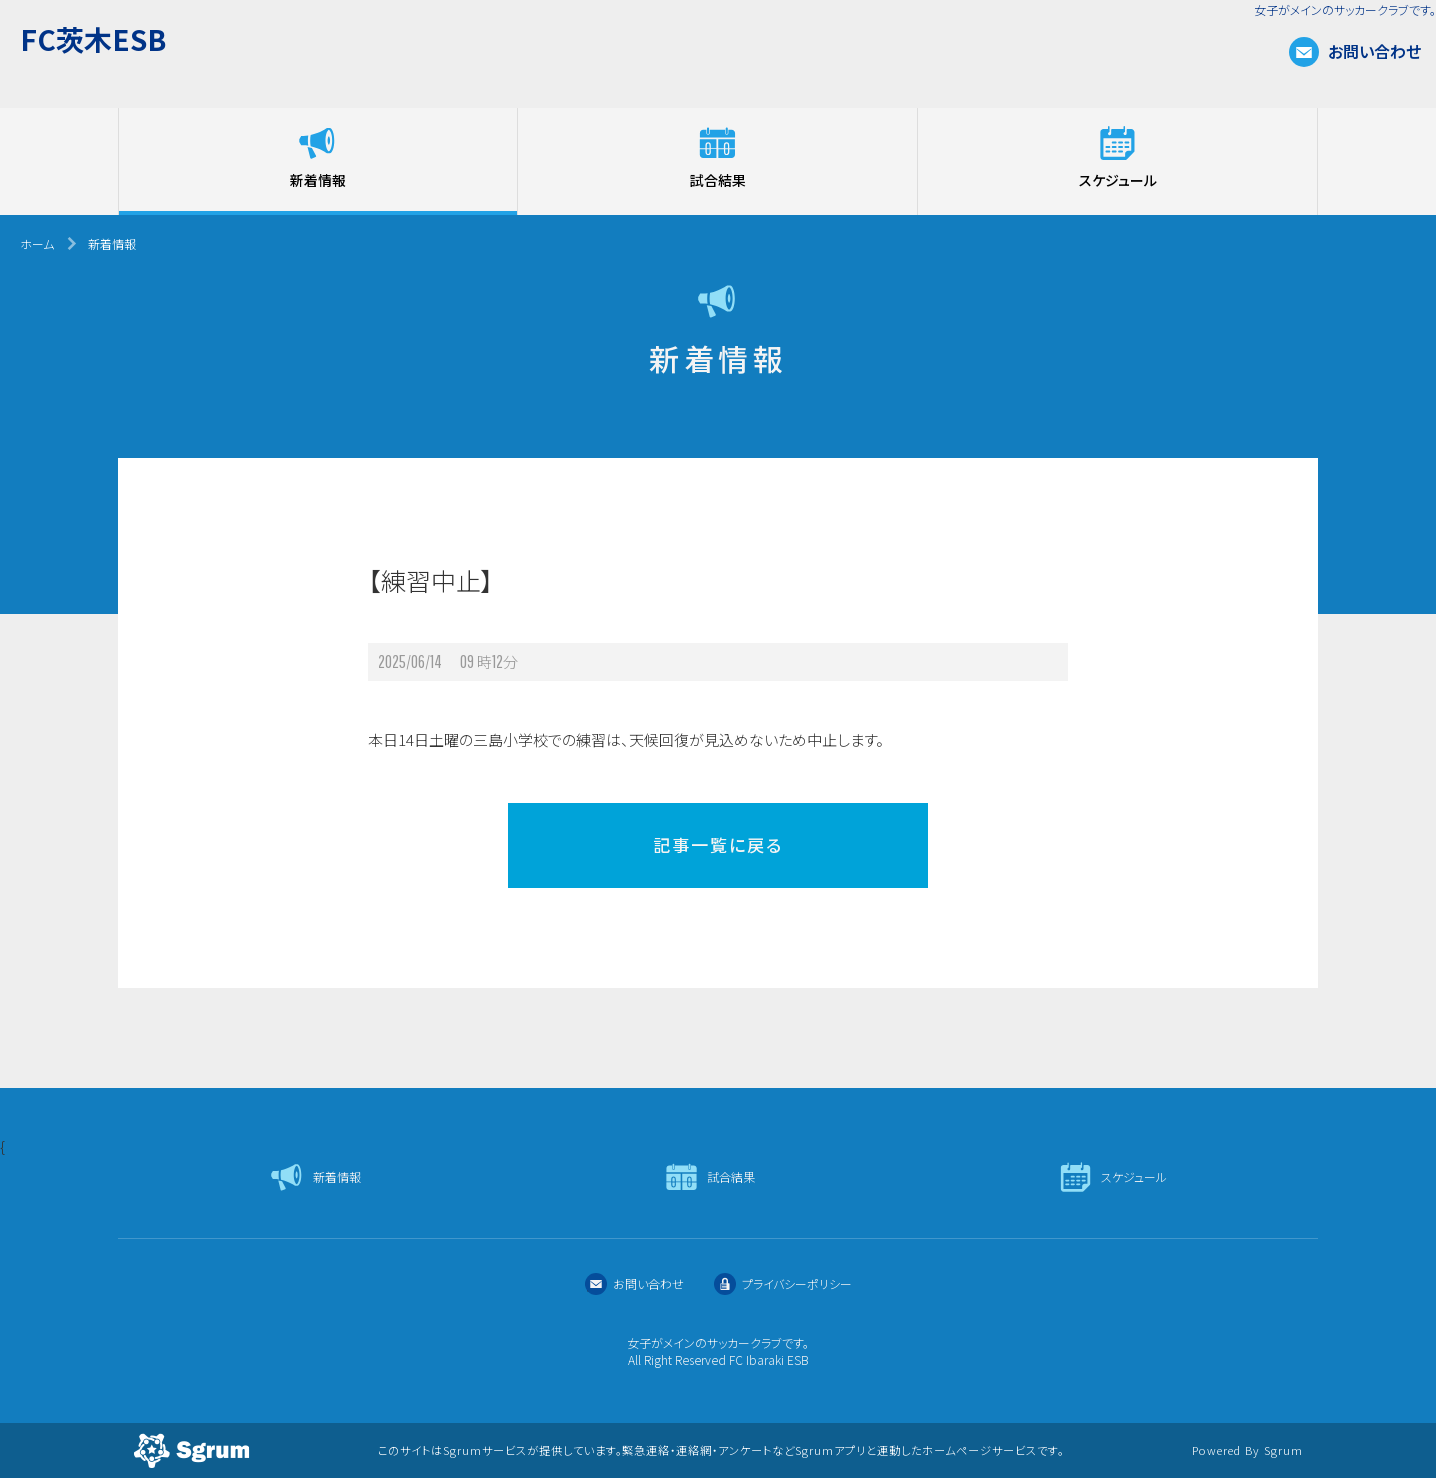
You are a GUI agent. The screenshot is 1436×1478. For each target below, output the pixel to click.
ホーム (37, 243)
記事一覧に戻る (718, 844)
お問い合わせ (1355, 51)
